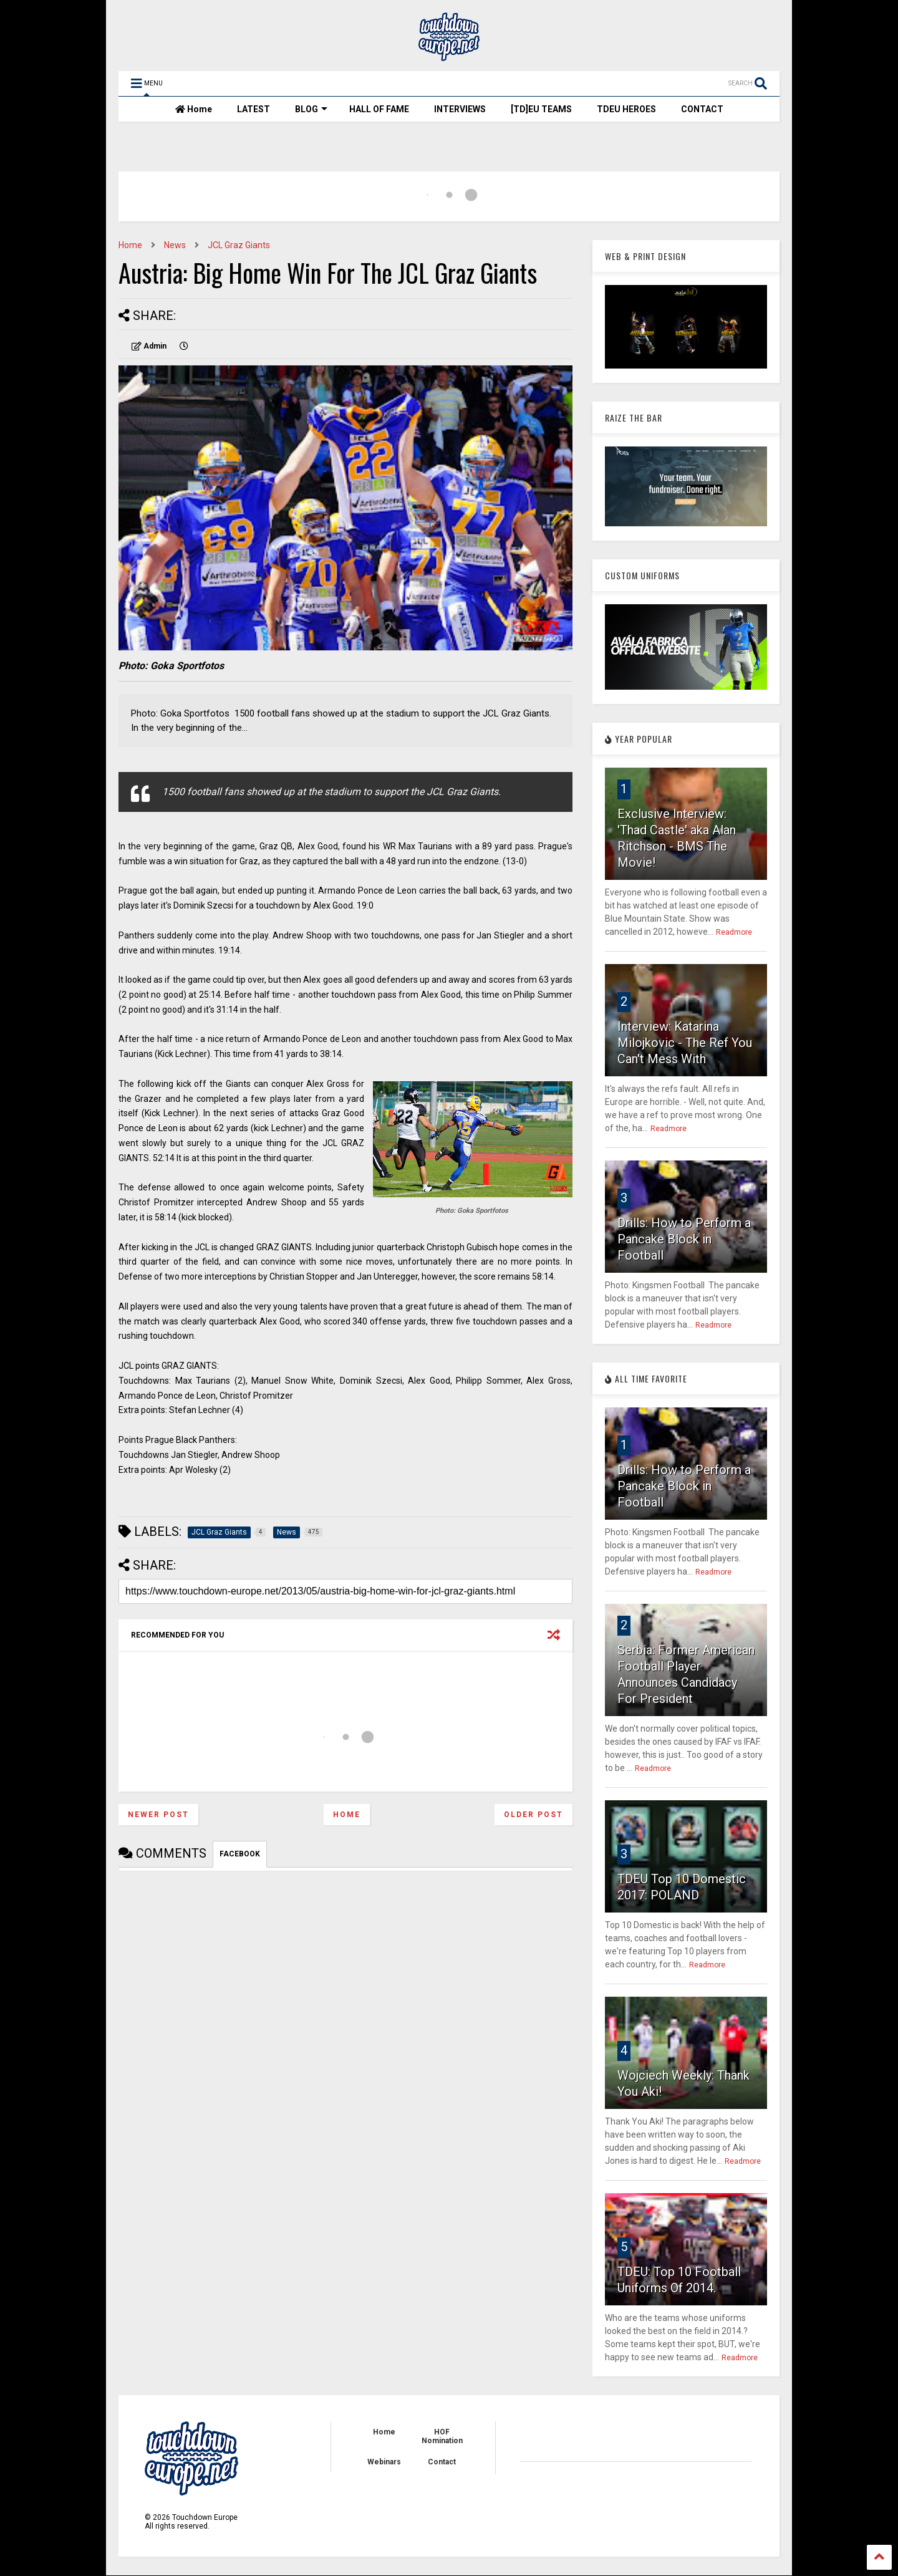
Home (193, 109)
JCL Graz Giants (239, 245)
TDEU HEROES (626, 109)
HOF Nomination (442, 2436)
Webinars (384, 2462)
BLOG (311, 109)
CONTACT (702, 109)
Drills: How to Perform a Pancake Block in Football (684, 1239)
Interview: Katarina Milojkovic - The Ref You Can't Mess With (684, 1042)
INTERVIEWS (460, 109)
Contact (442, 2462)
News (175, 245)
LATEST (253, 109)
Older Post (533, 1814)
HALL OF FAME (379, 109)
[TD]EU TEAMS (541, 109)
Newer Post (158, 1814)
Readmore (734, 932)
